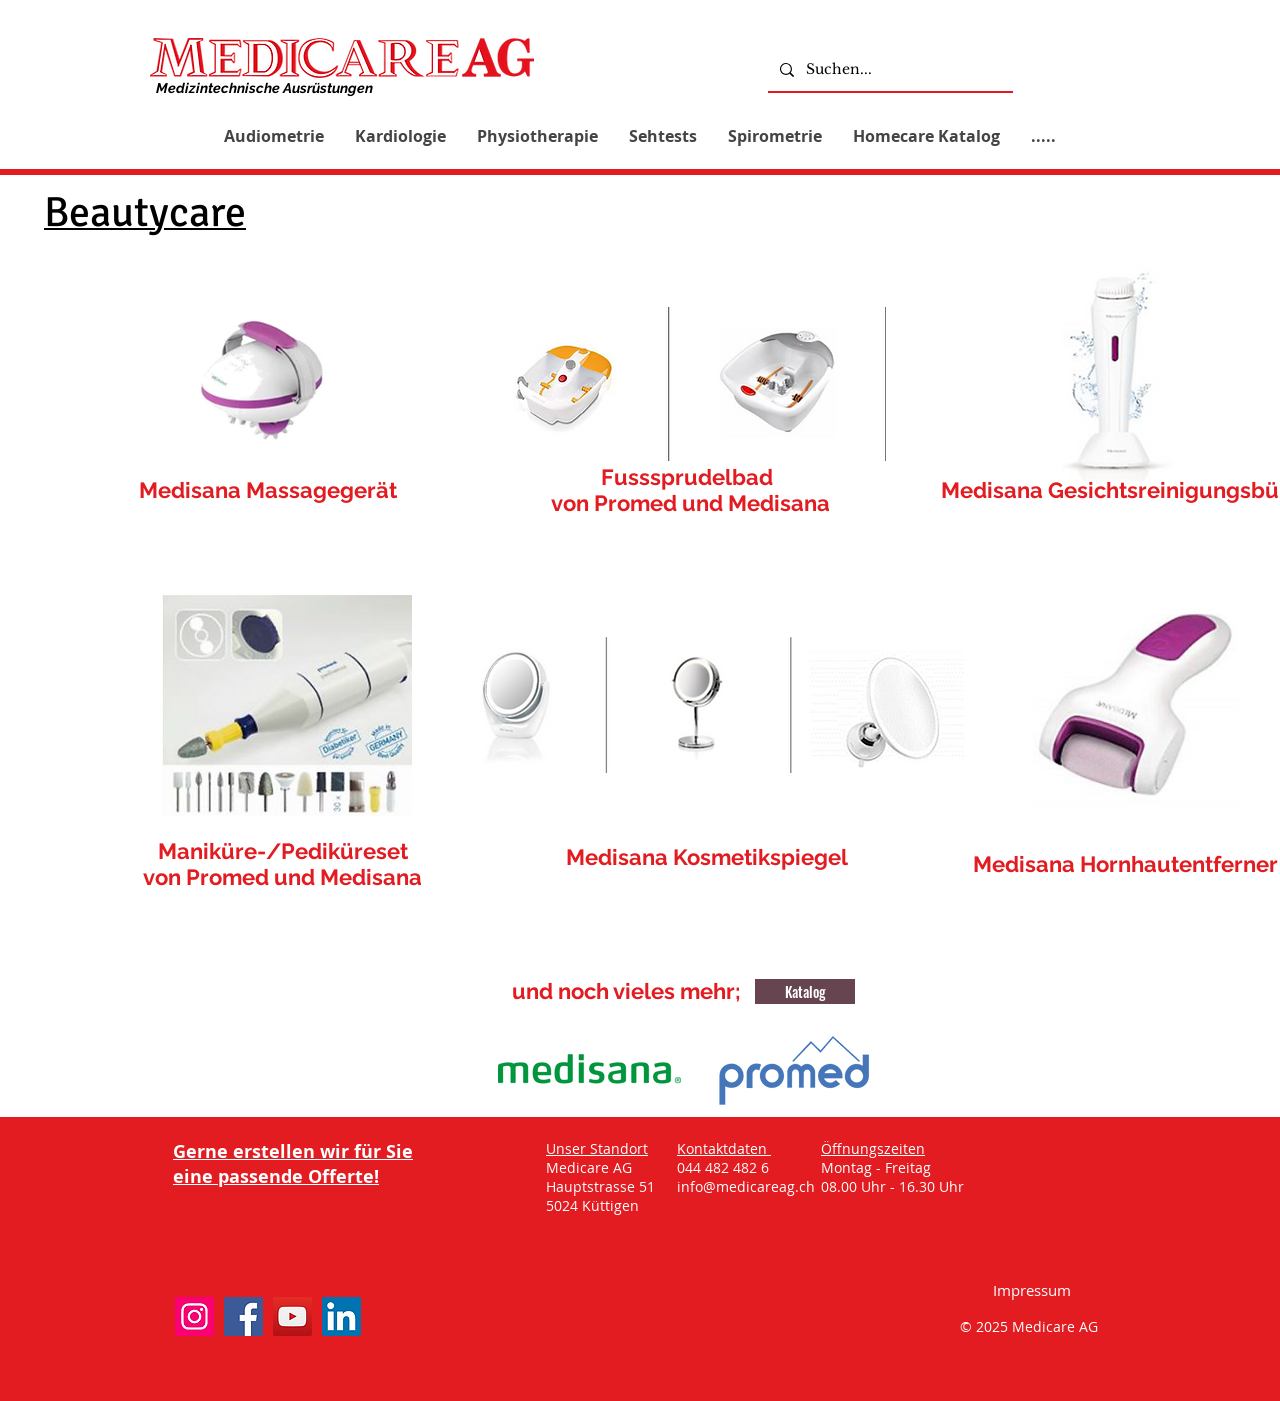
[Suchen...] (888, 69)
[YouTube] (292, 1316)
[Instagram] (194, 1316)
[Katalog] (805, 991)
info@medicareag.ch (746, 1186)
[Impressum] (1032, 1289)
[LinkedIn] (341, 1316)
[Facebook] (243, 1316)
